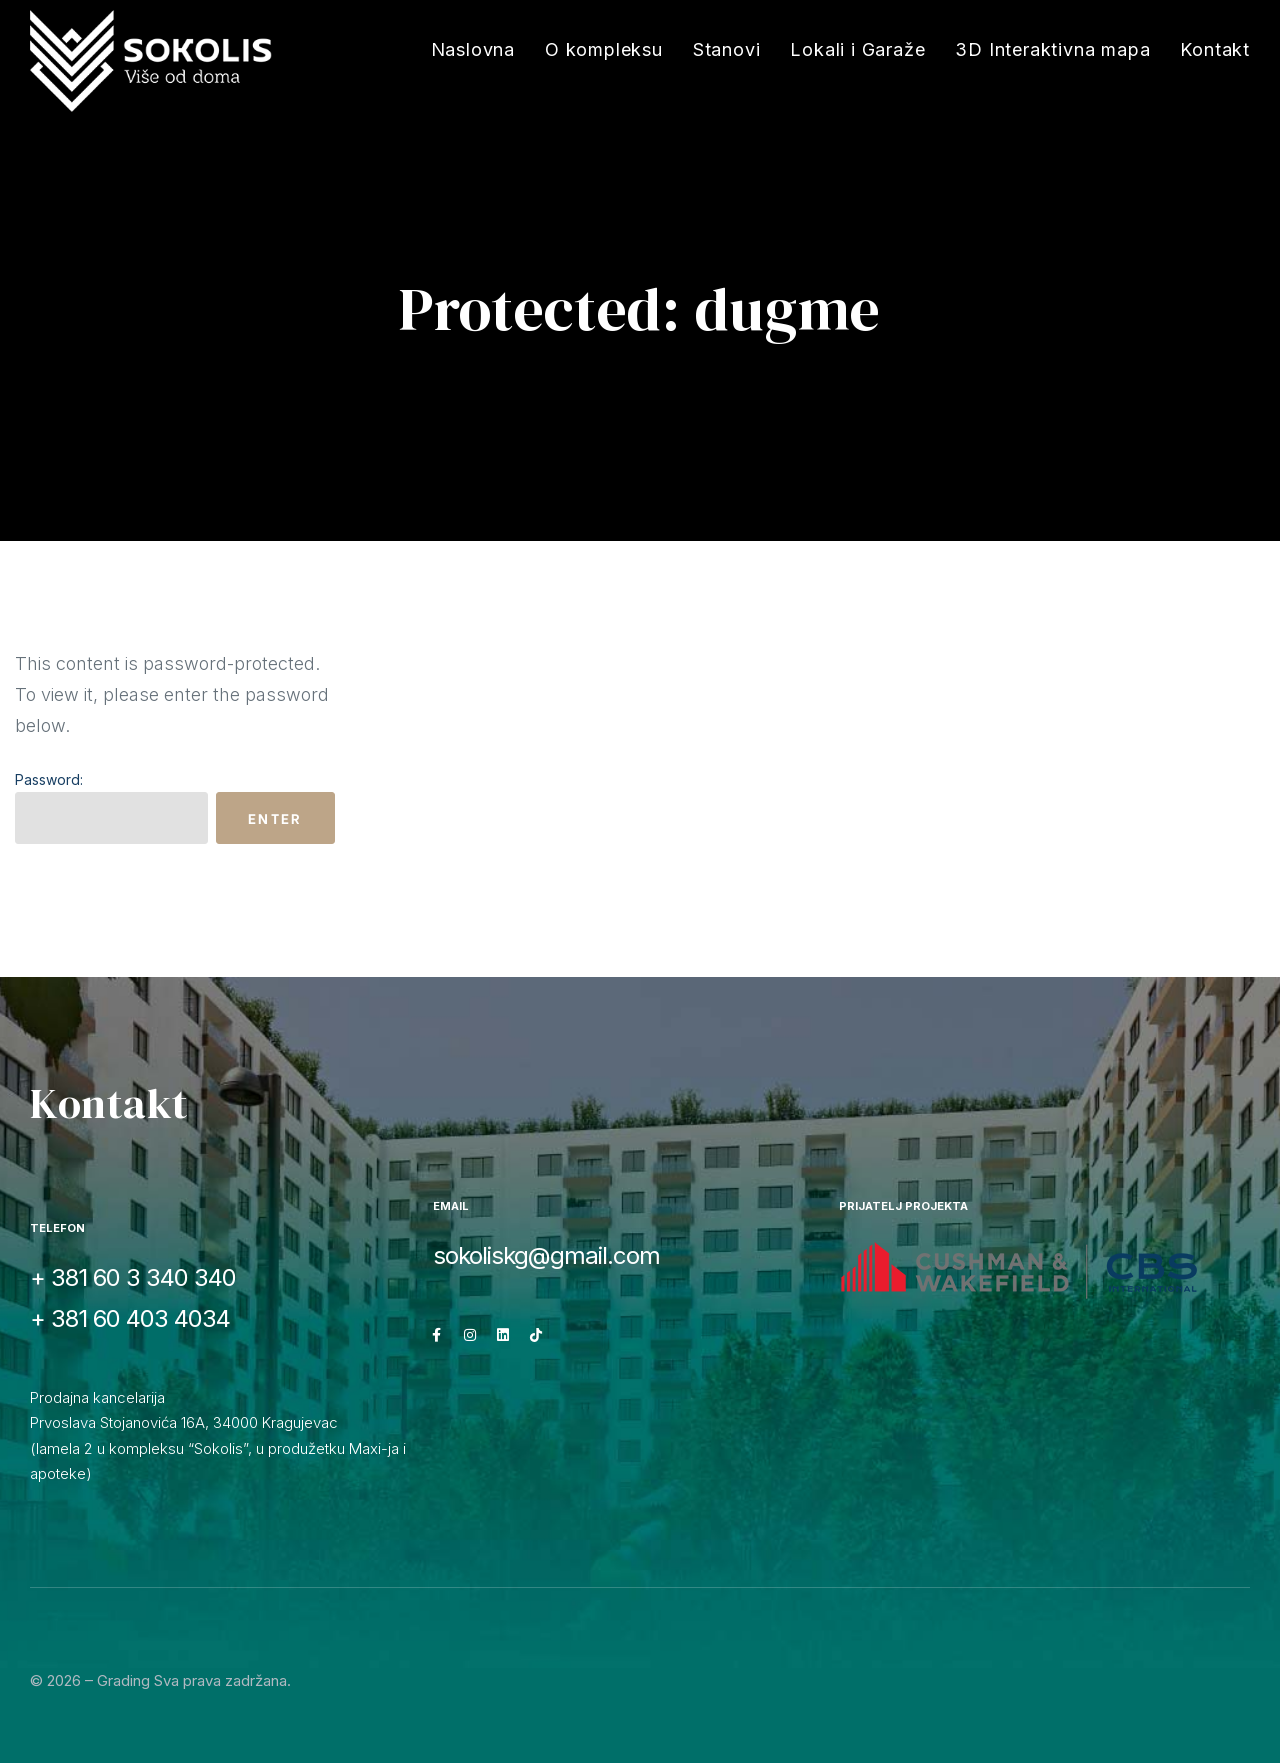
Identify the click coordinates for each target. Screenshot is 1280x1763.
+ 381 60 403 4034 (130, 1318)
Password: (111, 807)
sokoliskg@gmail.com (546, 1255)
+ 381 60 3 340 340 (133, 1277)
